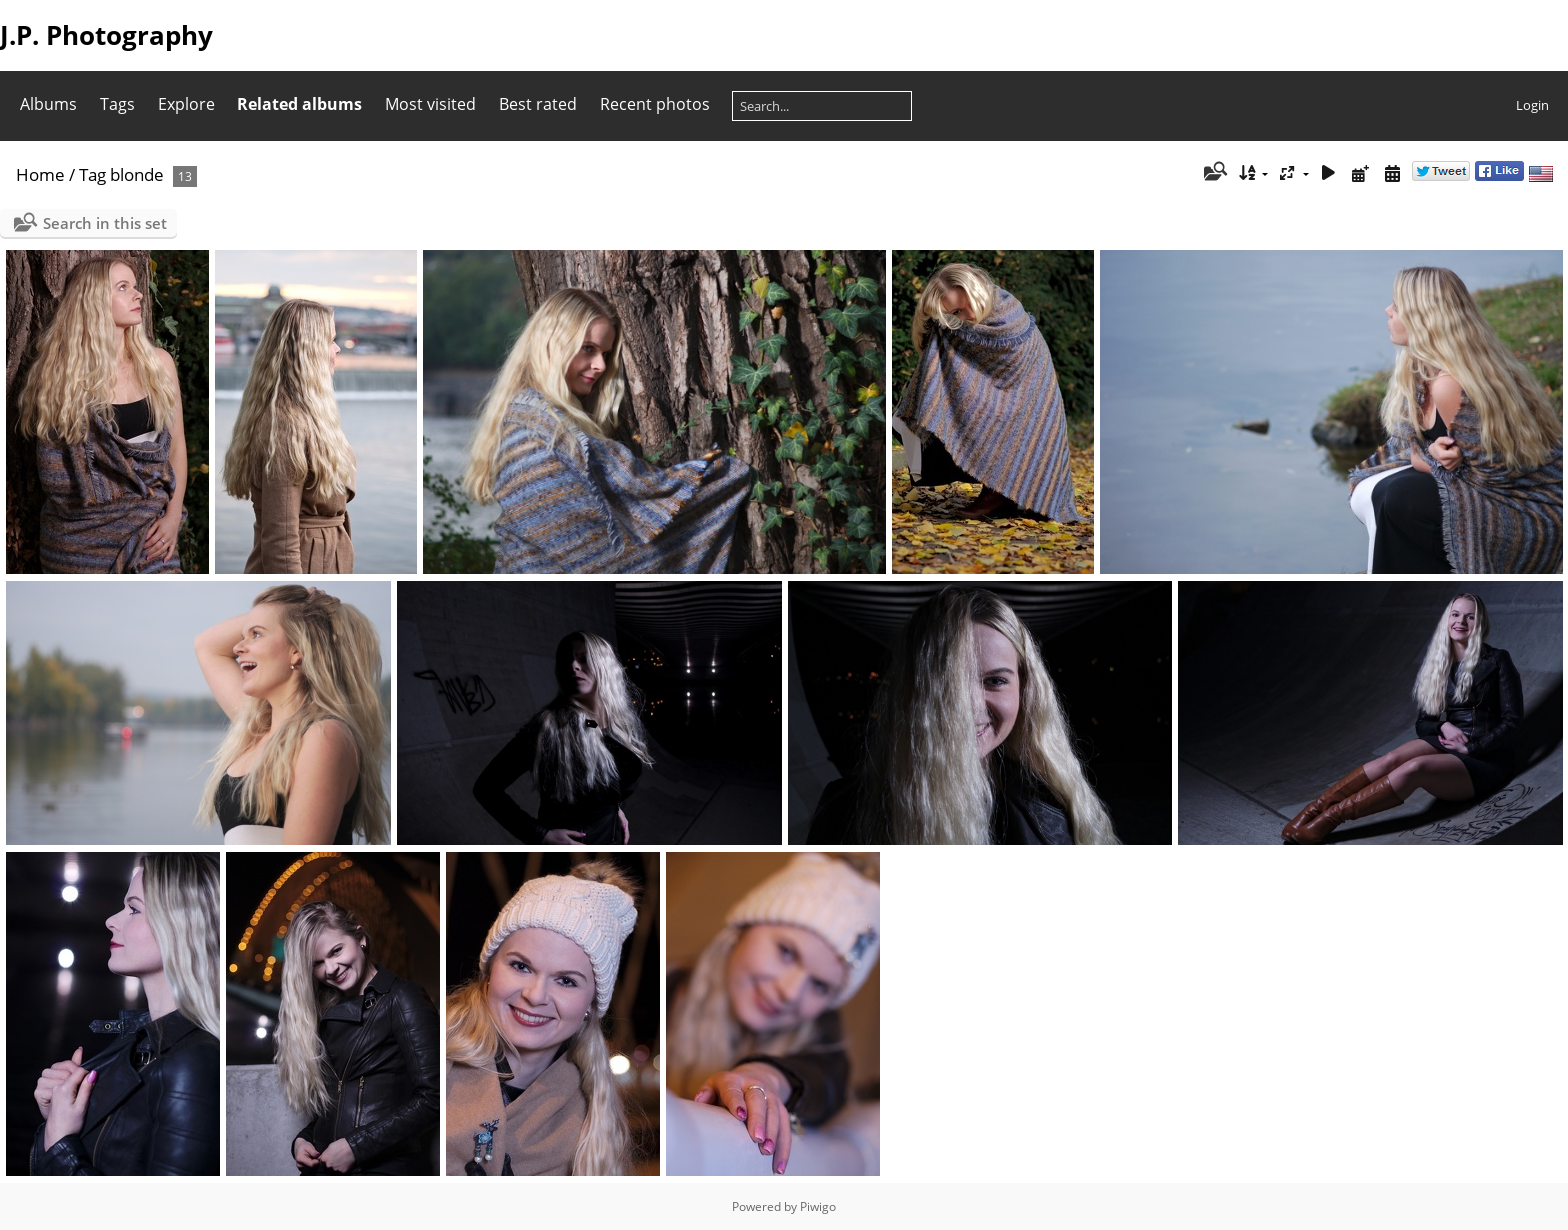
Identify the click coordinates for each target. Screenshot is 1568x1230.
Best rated (538, 104)
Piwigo (818, 1206)
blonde (137, 174)
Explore (186, 104)
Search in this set (105, 223)
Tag (92, 174)
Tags (117, 104)
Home (40, 174)
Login (1532, 105)
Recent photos (655, 104)
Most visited (430, 104)
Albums (48, 104)
